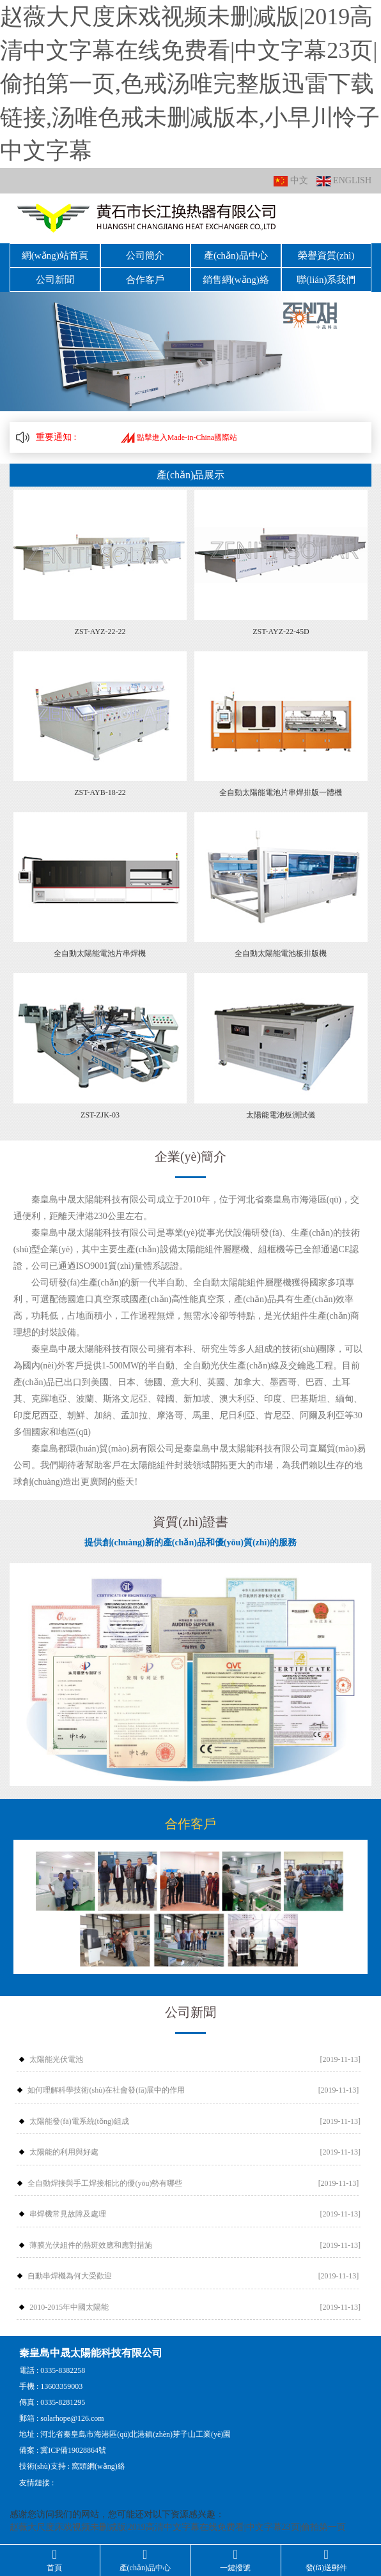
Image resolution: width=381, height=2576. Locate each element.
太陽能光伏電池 (56, 2059)
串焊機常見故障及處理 (67, 2213)
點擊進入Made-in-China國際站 (179, 437)
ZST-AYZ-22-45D (281, 631)
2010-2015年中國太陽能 (69, 2307)
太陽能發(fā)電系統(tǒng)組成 (79, 2121)
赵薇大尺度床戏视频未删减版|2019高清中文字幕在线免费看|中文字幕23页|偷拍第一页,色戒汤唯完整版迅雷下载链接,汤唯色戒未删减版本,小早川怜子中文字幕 (190, 83)
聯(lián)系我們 (326, 280)
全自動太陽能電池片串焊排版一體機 (280, 792)
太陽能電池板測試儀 (280, 1114)
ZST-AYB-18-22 (99, 792)
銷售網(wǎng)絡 (236, 280)
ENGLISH (343, 181)
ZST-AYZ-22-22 (100, 631)
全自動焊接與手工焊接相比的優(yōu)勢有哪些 (104, 2183)
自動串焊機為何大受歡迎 (69, 2275)
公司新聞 (55, 280)
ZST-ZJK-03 (100, 1114)
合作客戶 (145, 280)
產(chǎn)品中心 (236, 255)
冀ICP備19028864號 (73, 2450)
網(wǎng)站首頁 (55, 255)
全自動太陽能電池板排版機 (281, 953)
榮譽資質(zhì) (326, 255)
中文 (291, 181)
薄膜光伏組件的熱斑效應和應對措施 (90, 2245)
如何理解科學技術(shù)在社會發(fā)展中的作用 (106, 2090)
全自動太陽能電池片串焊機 (100, 953)
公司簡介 (145, 255)
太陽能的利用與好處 (63, 2152)
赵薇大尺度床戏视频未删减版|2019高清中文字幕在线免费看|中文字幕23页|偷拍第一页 (178, 2527)
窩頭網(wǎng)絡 (98, 2466)
